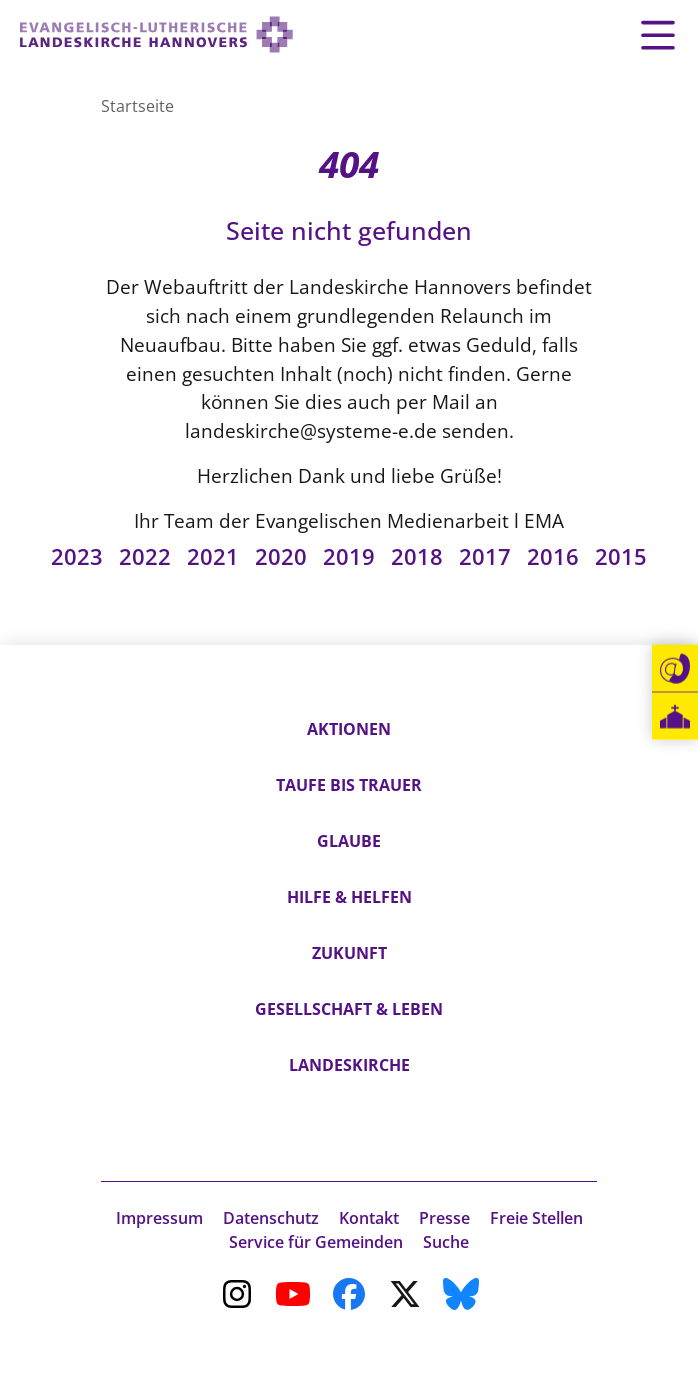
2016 (553, 556)
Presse (444, 1218)
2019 (349, 556)
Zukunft (349, 953)
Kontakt (369, 1218)
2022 (145, 556)
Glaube (349, 841)
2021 (213, 556)
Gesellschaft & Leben (349, 1009)
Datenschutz (271, 1218)
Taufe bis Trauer (349, 785)
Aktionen (349, 729)
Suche (446, 1242)
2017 (485, 556)
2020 (281, 556)
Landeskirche (349, 1065)
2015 (621, 556)
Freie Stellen (536, 1218)
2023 (77, 556)
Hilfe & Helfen (349, 897)
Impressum (159, 1218)
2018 (417, 556)
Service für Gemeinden (316, 1242)
